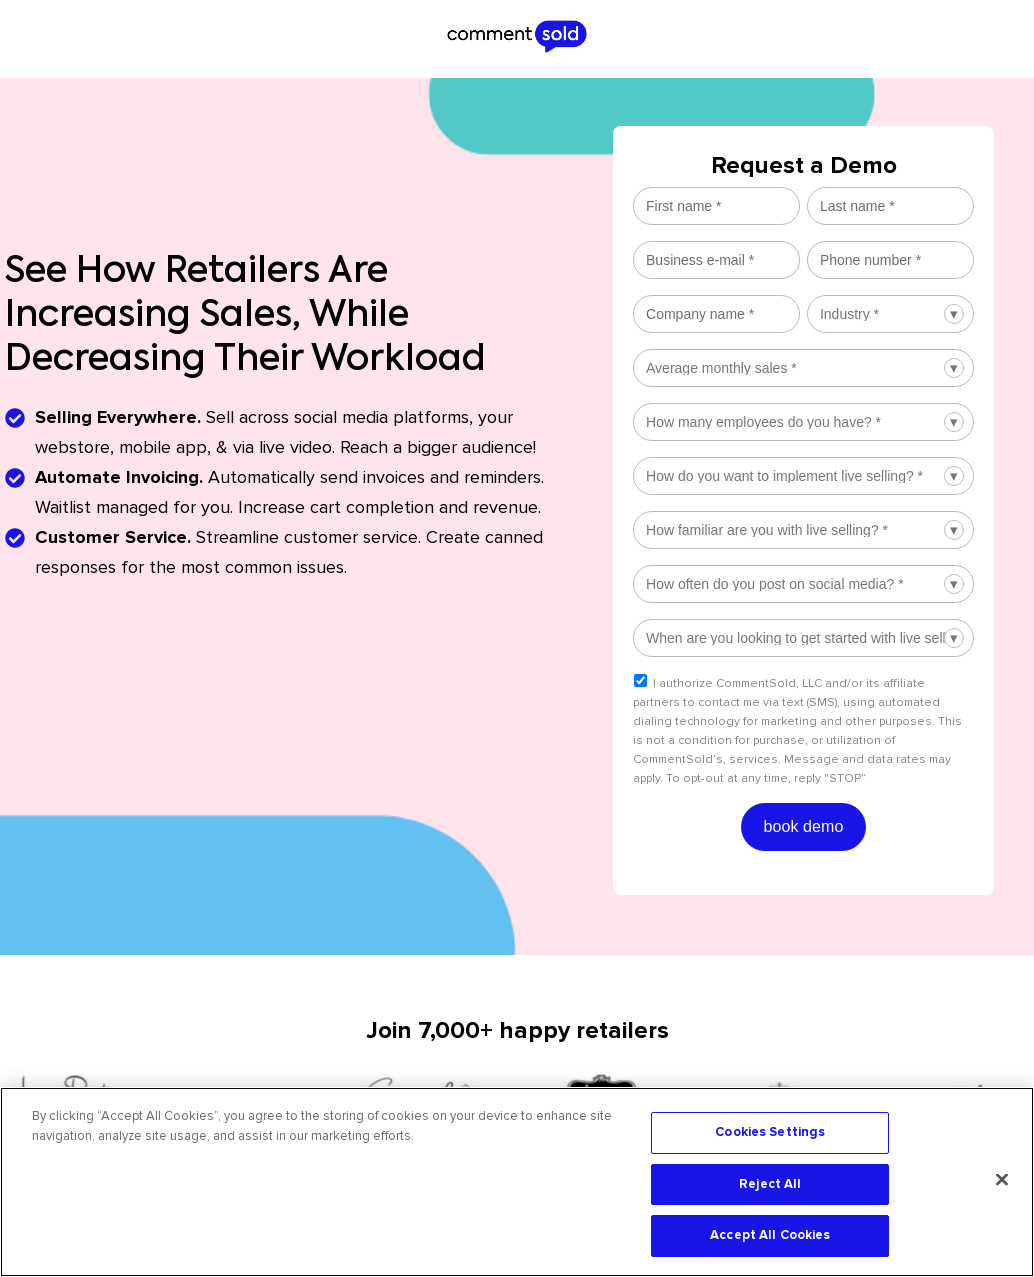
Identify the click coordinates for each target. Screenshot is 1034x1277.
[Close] (1002, 1180)
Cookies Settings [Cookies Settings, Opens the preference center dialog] (770, 1132)
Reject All (770, 1184)
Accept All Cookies (770, 1235)
